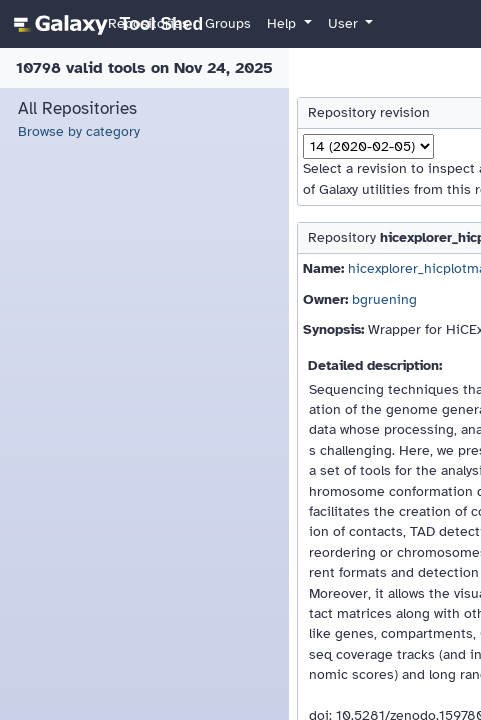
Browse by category (79, 131)
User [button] (345, 23)
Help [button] (283, 23)
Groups (228, 23)
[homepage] (105, 24)
